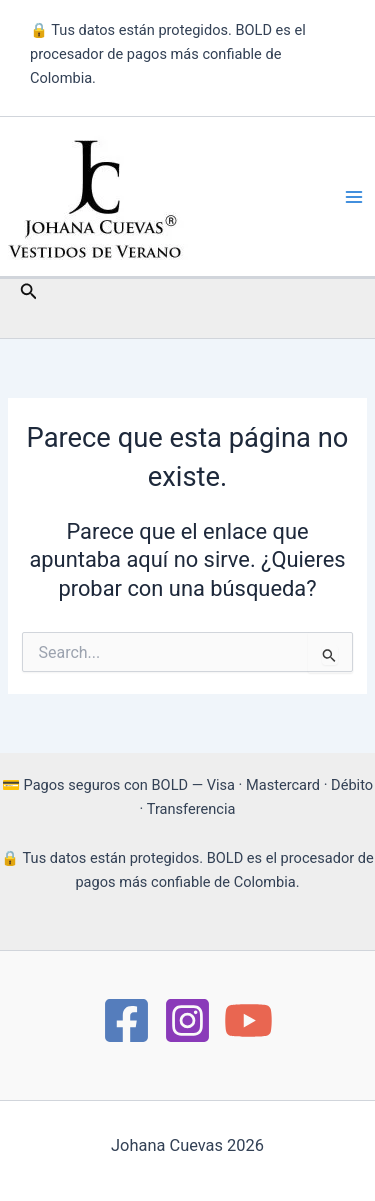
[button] (29, 291)
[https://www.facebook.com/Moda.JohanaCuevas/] (126, 1020)
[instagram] (187, 1020)
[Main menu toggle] (354, 197)
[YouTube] (248, 1020)
